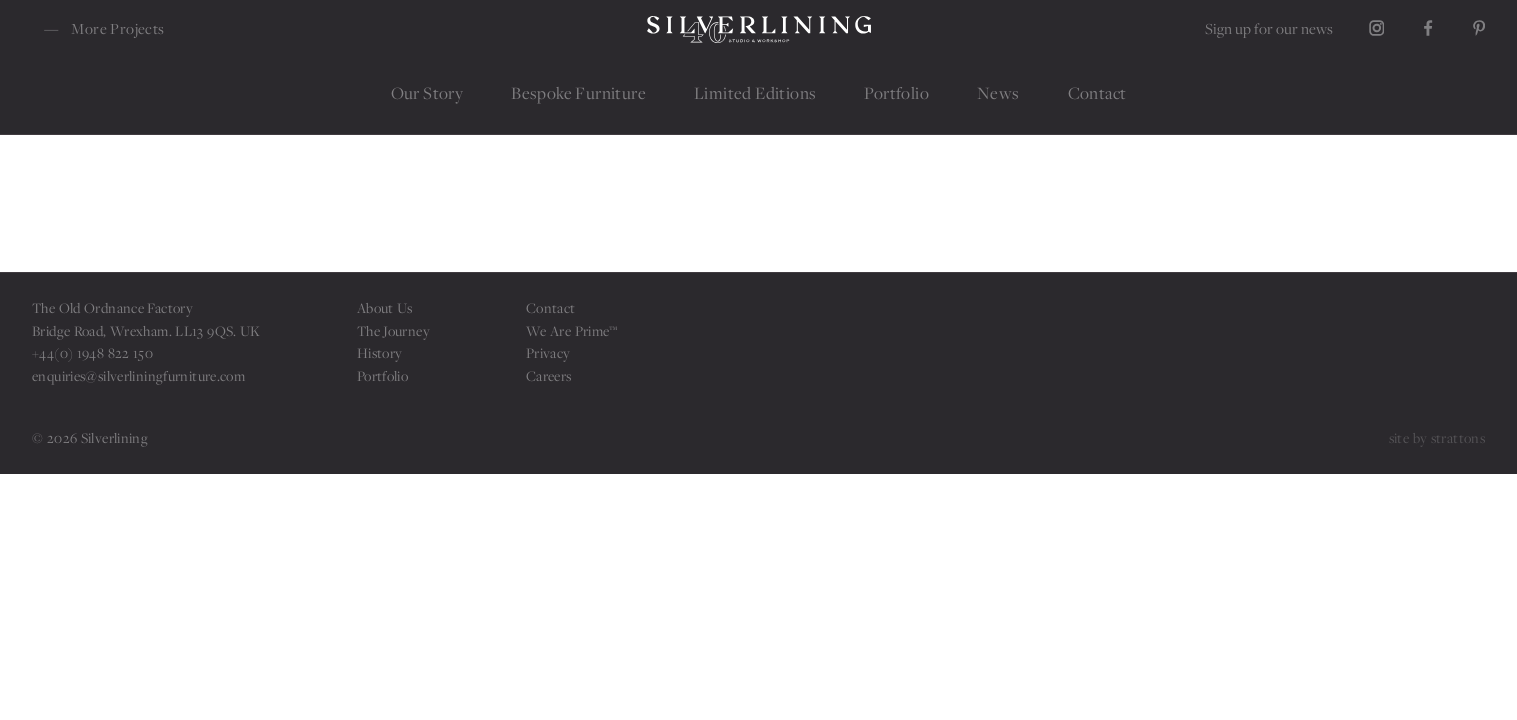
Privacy (548, 352)
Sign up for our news (1269, 28)
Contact (551, 307)
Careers (549, 375)
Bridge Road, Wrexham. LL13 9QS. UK (146, 330)
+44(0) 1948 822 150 (92, 352)
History (380, 352)
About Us (385, 307)
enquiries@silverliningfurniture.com (138, 375)
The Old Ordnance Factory (112, 307)
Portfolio (382, 375)
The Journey (393, 330)
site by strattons (1437, 437)
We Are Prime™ (572, 330)
